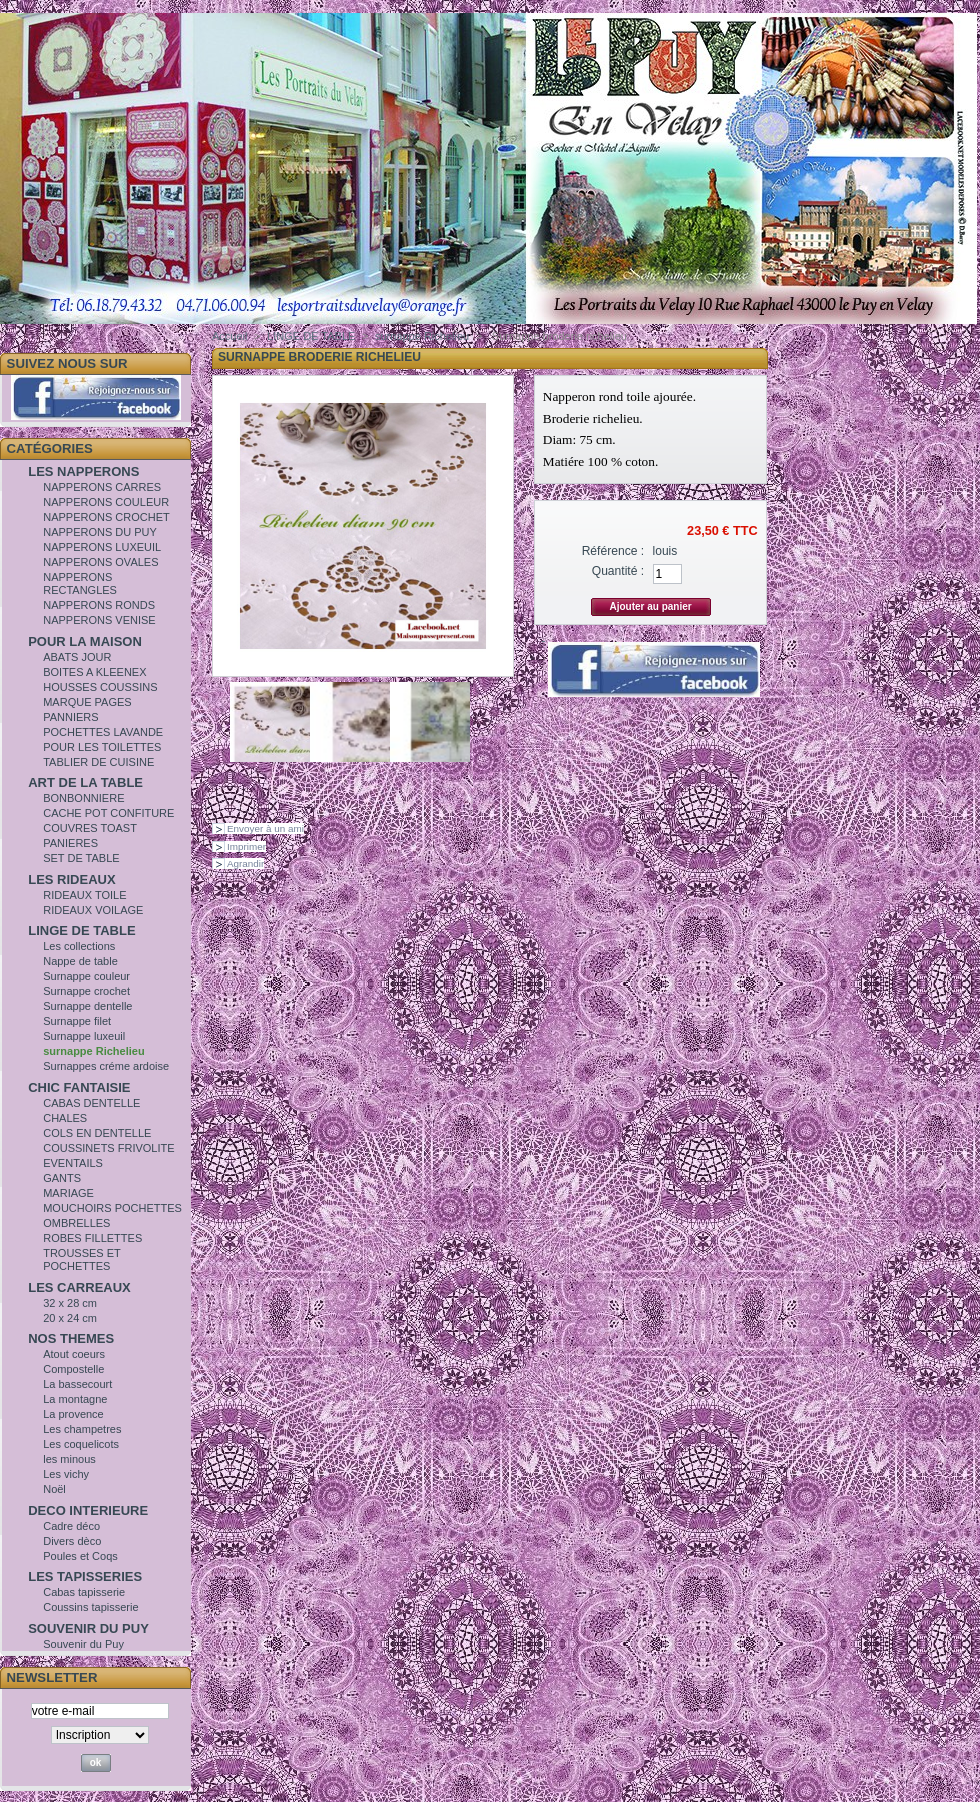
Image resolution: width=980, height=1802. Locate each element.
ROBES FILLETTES (92, 1238)
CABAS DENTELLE (91, 1103)
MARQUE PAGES (87, 702)
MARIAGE (68, 1193)
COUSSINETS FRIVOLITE (108, 1148)
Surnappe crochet (86, 991)
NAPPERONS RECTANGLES (80, 583)
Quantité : (618, 571)
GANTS (62, 1178)
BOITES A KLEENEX (94, 672)
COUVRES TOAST (90, 828)
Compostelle (73, 1369)
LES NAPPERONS (83, 471)
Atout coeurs (74, 1354)
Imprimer (246, 846)
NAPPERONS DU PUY (100, 532)
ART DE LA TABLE (85, 782)
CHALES (65, 1118)
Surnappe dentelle (87, 1006)
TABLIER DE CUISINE (98, 762)
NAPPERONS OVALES (100, 562)
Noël (54, 1489)
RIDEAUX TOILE (84, 895)
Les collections (79, 946)
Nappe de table (80, 961)
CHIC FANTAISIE (79, 1087)
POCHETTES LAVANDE (103, 732)
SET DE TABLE (81, 858)
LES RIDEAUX (71, 879)
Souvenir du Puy (83, 1644)
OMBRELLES (76, 1223)
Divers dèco (72, 1541)
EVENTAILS (73, 1163)
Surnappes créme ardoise (106, 1066)
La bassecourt (77, 1384)
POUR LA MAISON (85, 641)
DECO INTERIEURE (88, 1510)
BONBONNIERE (83, 798)
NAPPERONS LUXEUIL (102, 547)
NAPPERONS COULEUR (106, 502)
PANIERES (70, 843)
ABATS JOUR (77, 657)
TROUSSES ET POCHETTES (81, 1259)
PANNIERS (70, 717)
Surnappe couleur (86, 976)
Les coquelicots (81, 1444)
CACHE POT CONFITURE (108, 813)
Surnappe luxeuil (84, 1036)
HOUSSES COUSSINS (100, 687)
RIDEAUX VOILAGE (93, 910)
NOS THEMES (71, 1338)
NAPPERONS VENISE (99, 620)
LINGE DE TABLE (81, 930)
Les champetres (82, 1429)
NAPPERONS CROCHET (106, 517)
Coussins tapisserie (90, 1607)
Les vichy (66, 1474)
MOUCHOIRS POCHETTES (112, 1208)
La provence (73, 1414)
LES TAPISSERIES (85, 1576)
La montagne (75, 1399)
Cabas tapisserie (84, 1592)
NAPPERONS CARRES (102, 487)
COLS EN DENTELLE (97, 1133)
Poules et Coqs (80, 1556)
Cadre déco (71, 1526)
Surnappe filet (77, 1021)
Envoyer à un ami (265, 828)
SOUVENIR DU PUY (88, 1628)
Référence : (613, 551)
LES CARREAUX (79, 1287)
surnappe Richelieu (93, 1051)
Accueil (229, 336)
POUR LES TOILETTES (102, 747)
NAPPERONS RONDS (99, 605)
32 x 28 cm (70, 1303)
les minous (69, 1459)
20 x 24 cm (70, 1318)
